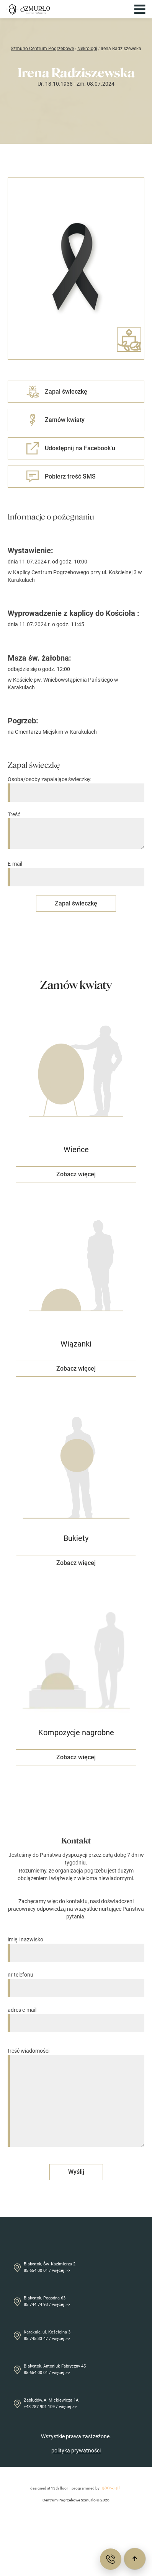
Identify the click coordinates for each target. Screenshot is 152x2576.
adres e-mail (76, 2016)
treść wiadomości (76, 2098)
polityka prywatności (76, 2450)
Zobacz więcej (76, 1174)
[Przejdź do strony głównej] (28, 9)
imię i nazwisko (76, 1946)
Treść (76, 830)
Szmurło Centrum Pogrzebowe (42, 48)
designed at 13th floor (49, 2488)
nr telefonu (76, 1981)
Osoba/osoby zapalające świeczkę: (76, 786)
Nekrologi (87, 48)
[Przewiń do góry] (135, 2559)
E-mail (76, 870)
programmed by (97, 2488)
